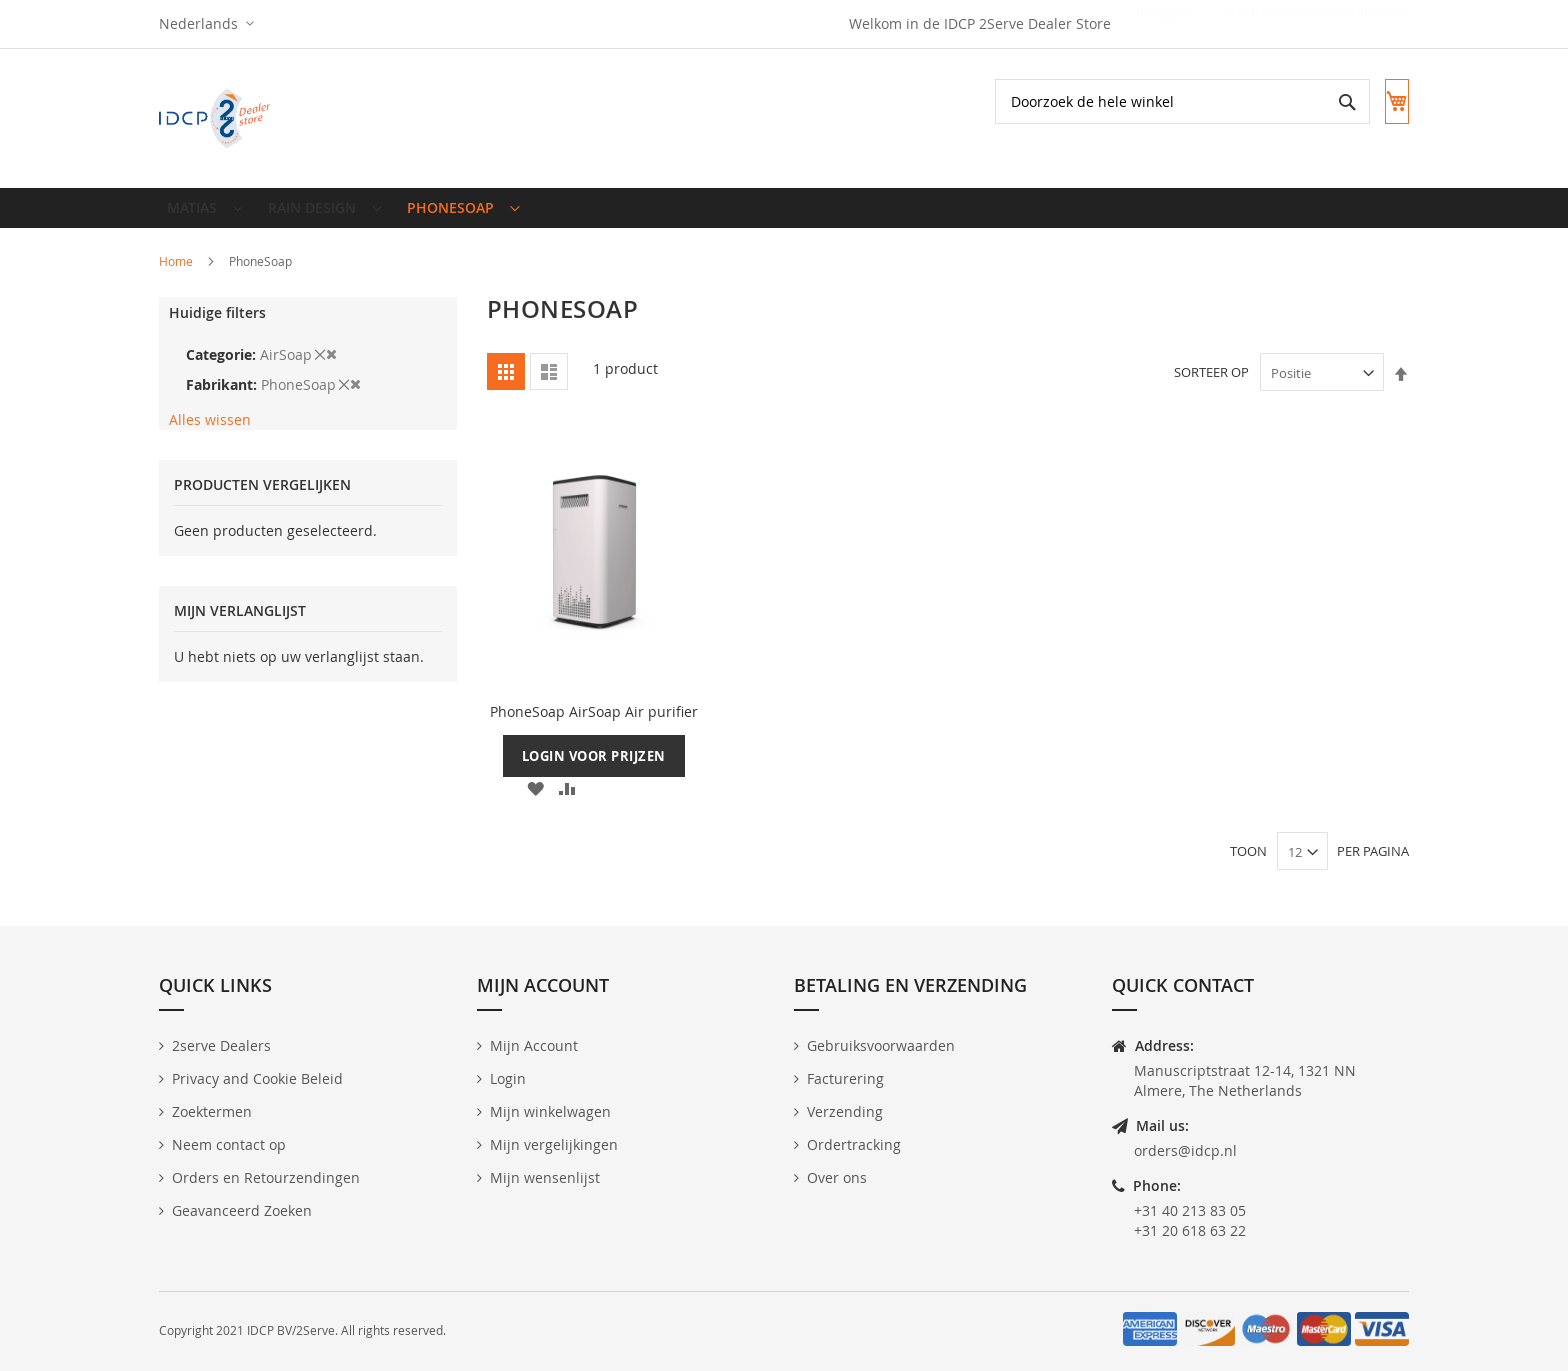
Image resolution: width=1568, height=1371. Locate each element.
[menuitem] (202, 216)
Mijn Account (534, 1045)
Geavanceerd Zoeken (242, 1210)
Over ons (837, 1177)
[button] (206, 24)
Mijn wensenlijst (545, 1177)
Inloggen (1165, 23)
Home (177, 277)
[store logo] (216, 118)
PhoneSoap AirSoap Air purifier (594, 727)
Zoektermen (212, 1111)
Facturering (845, 1078)
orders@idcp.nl (1185, 1150)
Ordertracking (854, 1144)
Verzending (845, 1111)
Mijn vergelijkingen (554, 1144)
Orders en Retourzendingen (266, 1177)
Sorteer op (1211, 389)
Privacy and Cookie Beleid (257, 1078)
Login (508, 1078)
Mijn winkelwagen (550, 1111)
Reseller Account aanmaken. (1314, 23)
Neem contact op (229, 1144)
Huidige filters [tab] (217, 328)
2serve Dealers (221, 1045)
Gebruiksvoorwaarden (881, 1045)
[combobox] (1162, 101)
